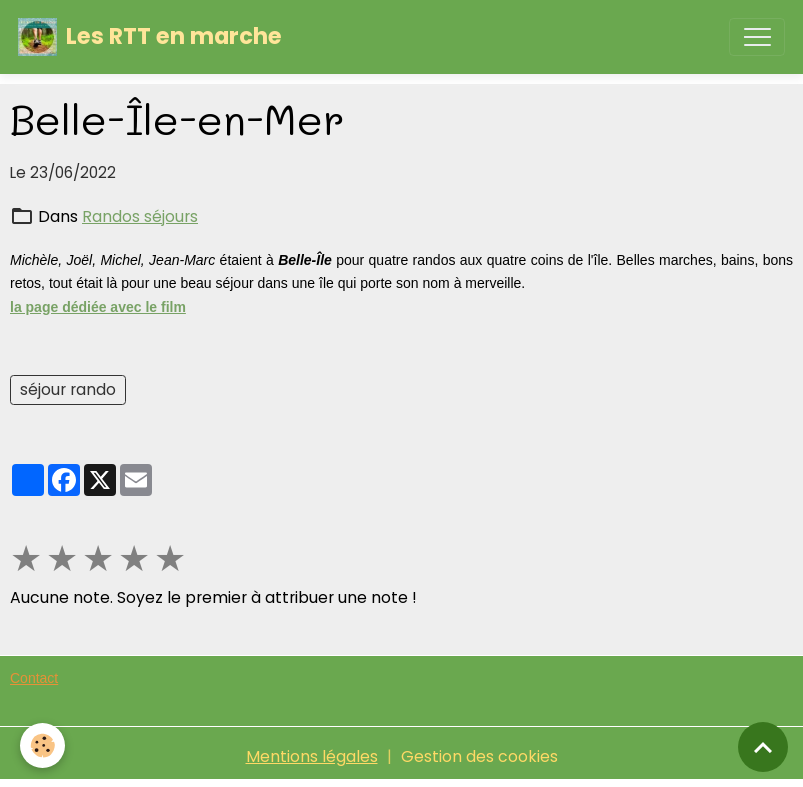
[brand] (150, 37)
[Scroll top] (763, 747)
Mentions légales (312, 756)
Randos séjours (140, 216)
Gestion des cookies (479, 756)
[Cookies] (42, 745)
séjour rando (68, 389)
